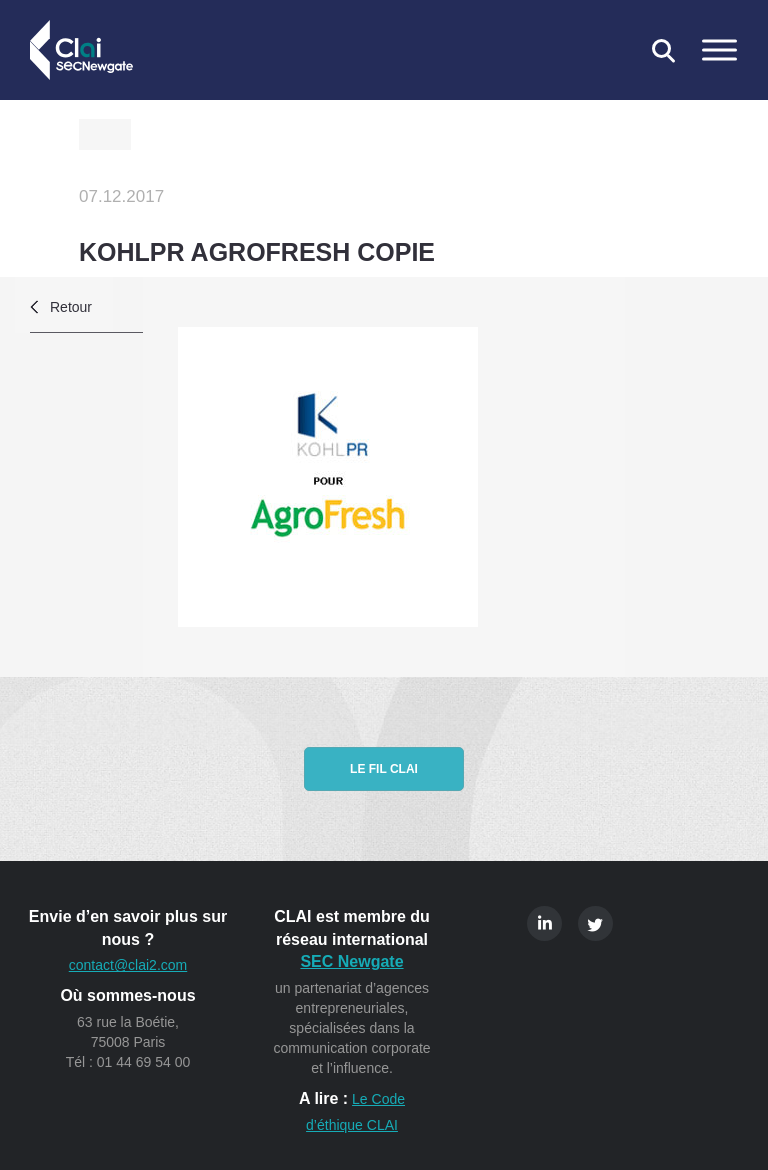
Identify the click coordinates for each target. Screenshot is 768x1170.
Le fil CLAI (384, 769)
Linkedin (544, 923)
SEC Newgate (351, 961)
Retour (71, 307)
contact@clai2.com (128, 965)
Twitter (595, 923)
